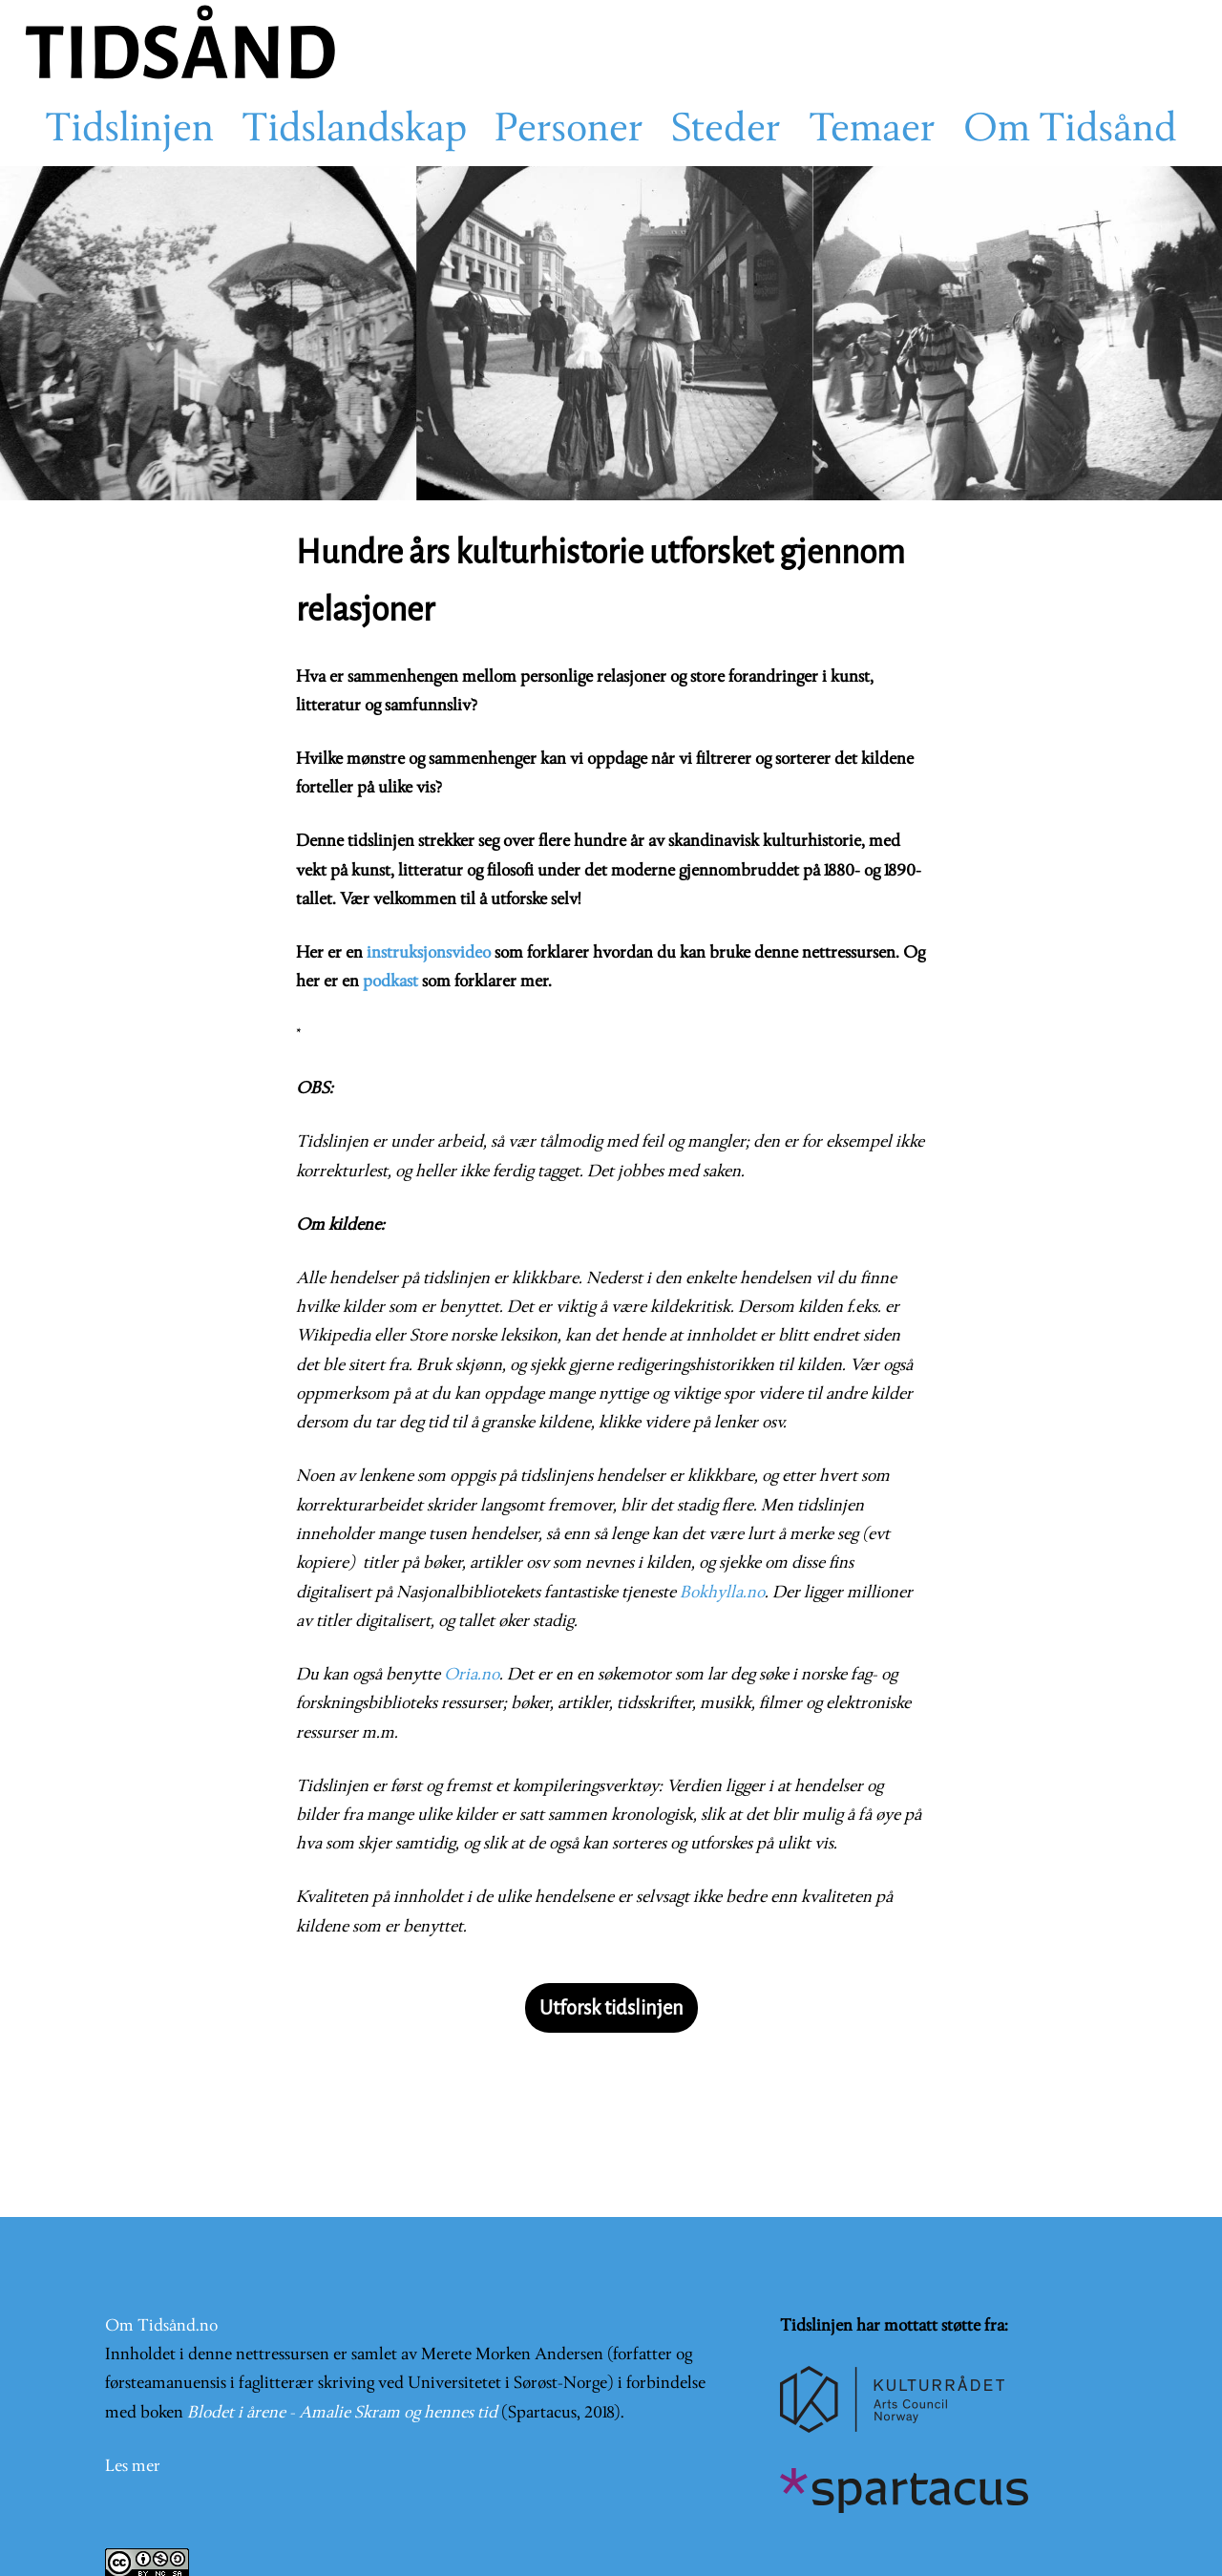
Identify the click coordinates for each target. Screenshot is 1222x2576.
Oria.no (471, 1675)
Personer (569, 131)
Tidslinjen (129, 131)
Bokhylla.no (722, 1593)
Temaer (872, 131)
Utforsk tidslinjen (611, 2007)
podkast (390, 982)
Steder (726, 131)
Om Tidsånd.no (161, 2326)
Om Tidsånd (1070, 131)
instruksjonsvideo (429, 953)
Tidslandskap (354, 131)
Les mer (132, 2467)
